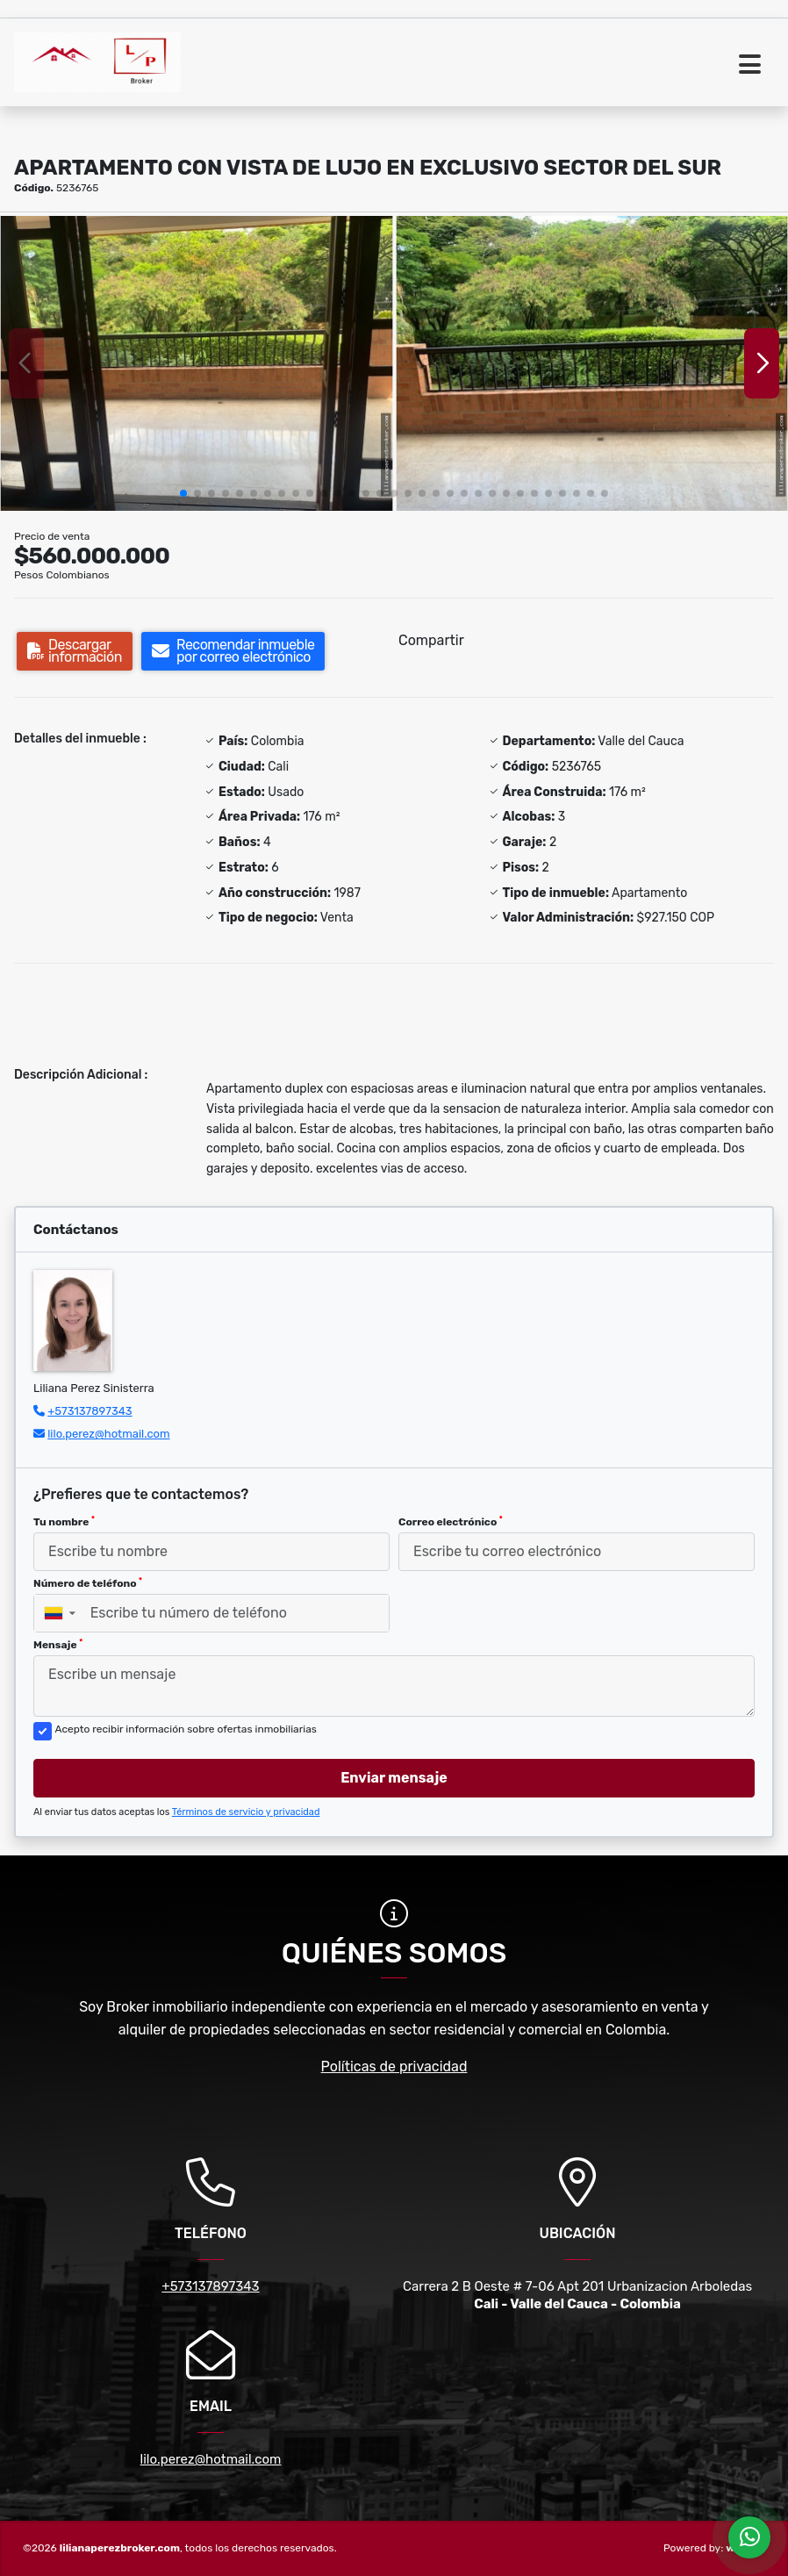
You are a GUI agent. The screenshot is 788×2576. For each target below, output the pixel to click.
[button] (183, 493)
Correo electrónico (450, 1522)
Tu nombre (64, 1522)
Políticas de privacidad (394, 2066)
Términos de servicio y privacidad (246, 1812)
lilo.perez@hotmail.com (108, 1433)
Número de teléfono (87, 1583)
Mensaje (57, 1645)
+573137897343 (89, 1410)
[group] (196, 363)
